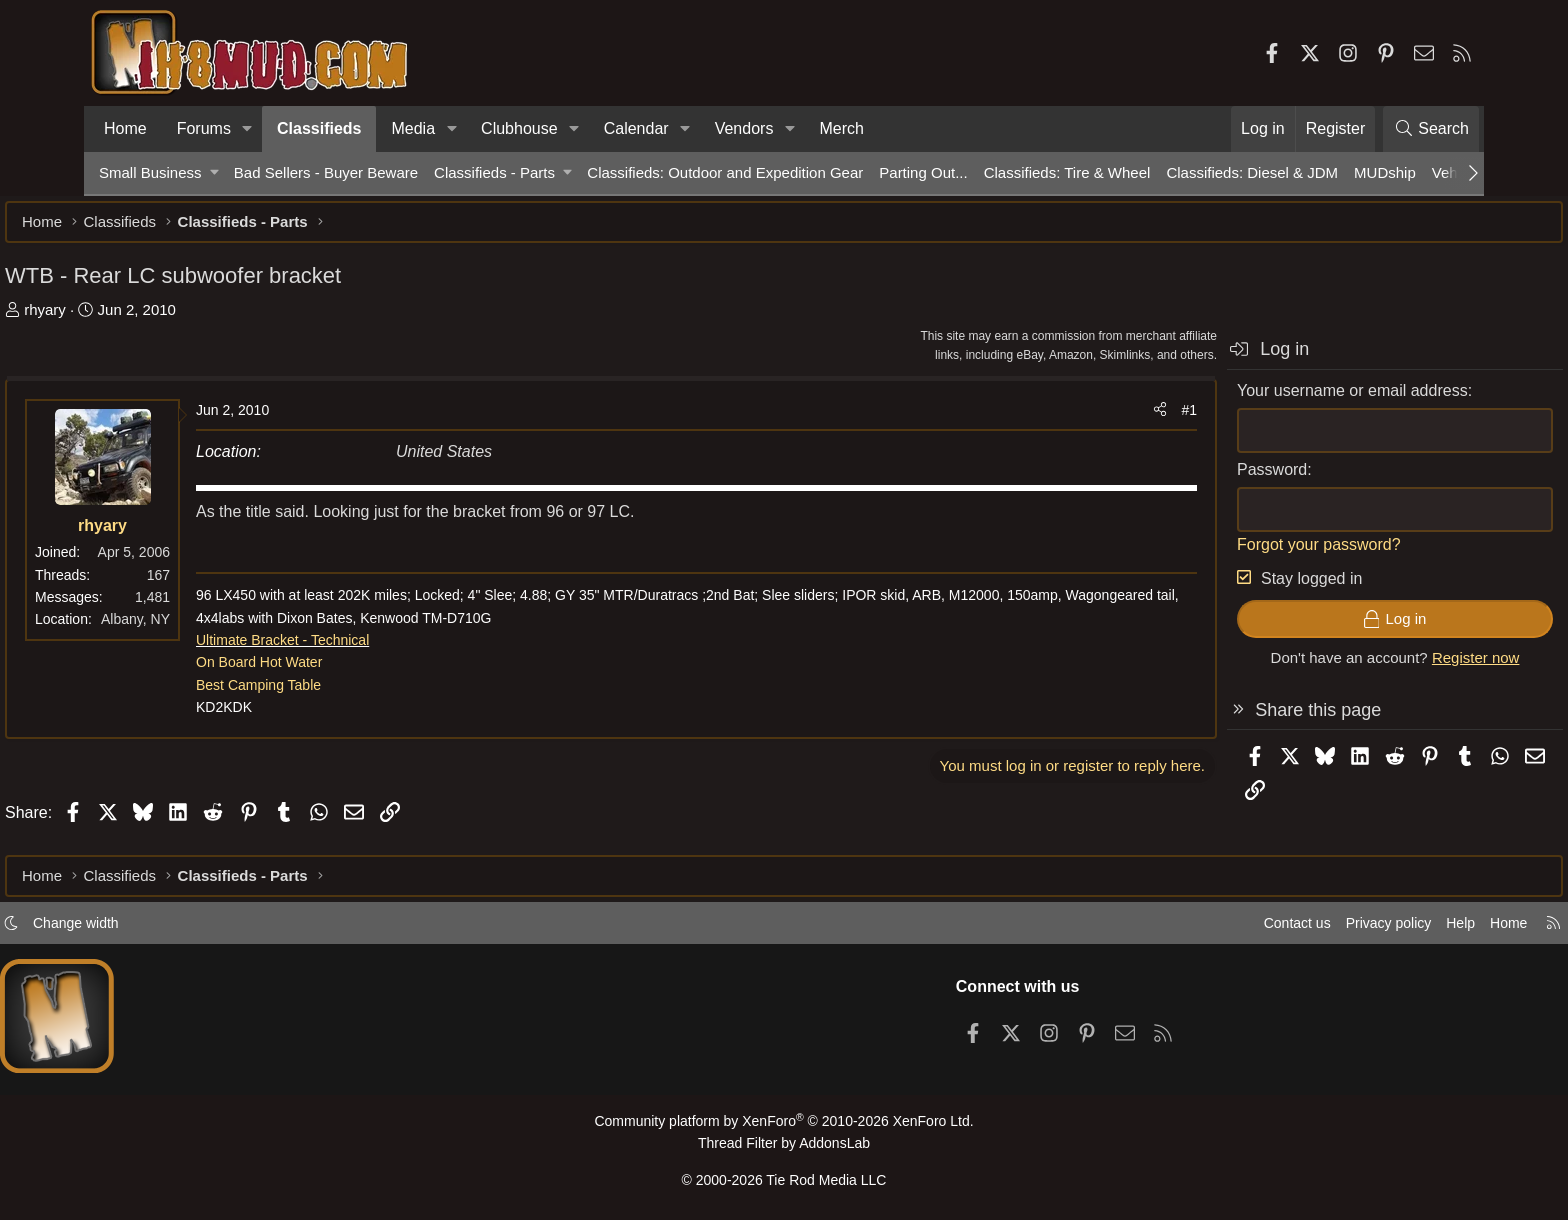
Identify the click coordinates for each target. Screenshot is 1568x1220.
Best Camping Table (352, 695)
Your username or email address (1258, 400)
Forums (204, 128)
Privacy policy (1290, 928)
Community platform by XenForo (784, 1126)
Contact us (1193, 928)
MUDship (1385, 172)
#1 (1095, 420)
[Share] (1066, 420)
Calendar (636, 128)
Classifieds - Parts (494, 172)
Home (125, 128)
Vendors (744, 128)
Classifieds (319, 128)
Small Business (150, 172)
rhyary (139, 319)
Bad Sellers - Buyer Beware (326, 172)
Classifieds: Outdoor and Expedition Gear (725, 172)
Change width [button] (170, 928)
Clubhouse (519, 128)
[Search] (1431, 129)
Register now (1382, 667)
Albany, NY (229, 629)
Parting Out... (923, 172)
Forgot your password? (1225, 554)
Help (1367, 928)
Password (1178, 479)
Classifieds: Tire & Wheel (1067, 172)
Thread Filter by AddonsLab (784, 1147)
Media (413, 128)
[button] (247, 129)
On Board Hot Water (353, 672)
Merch (841, 128)
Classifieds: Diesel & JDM (1252, 172)
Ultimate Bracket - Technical (376, 650)
